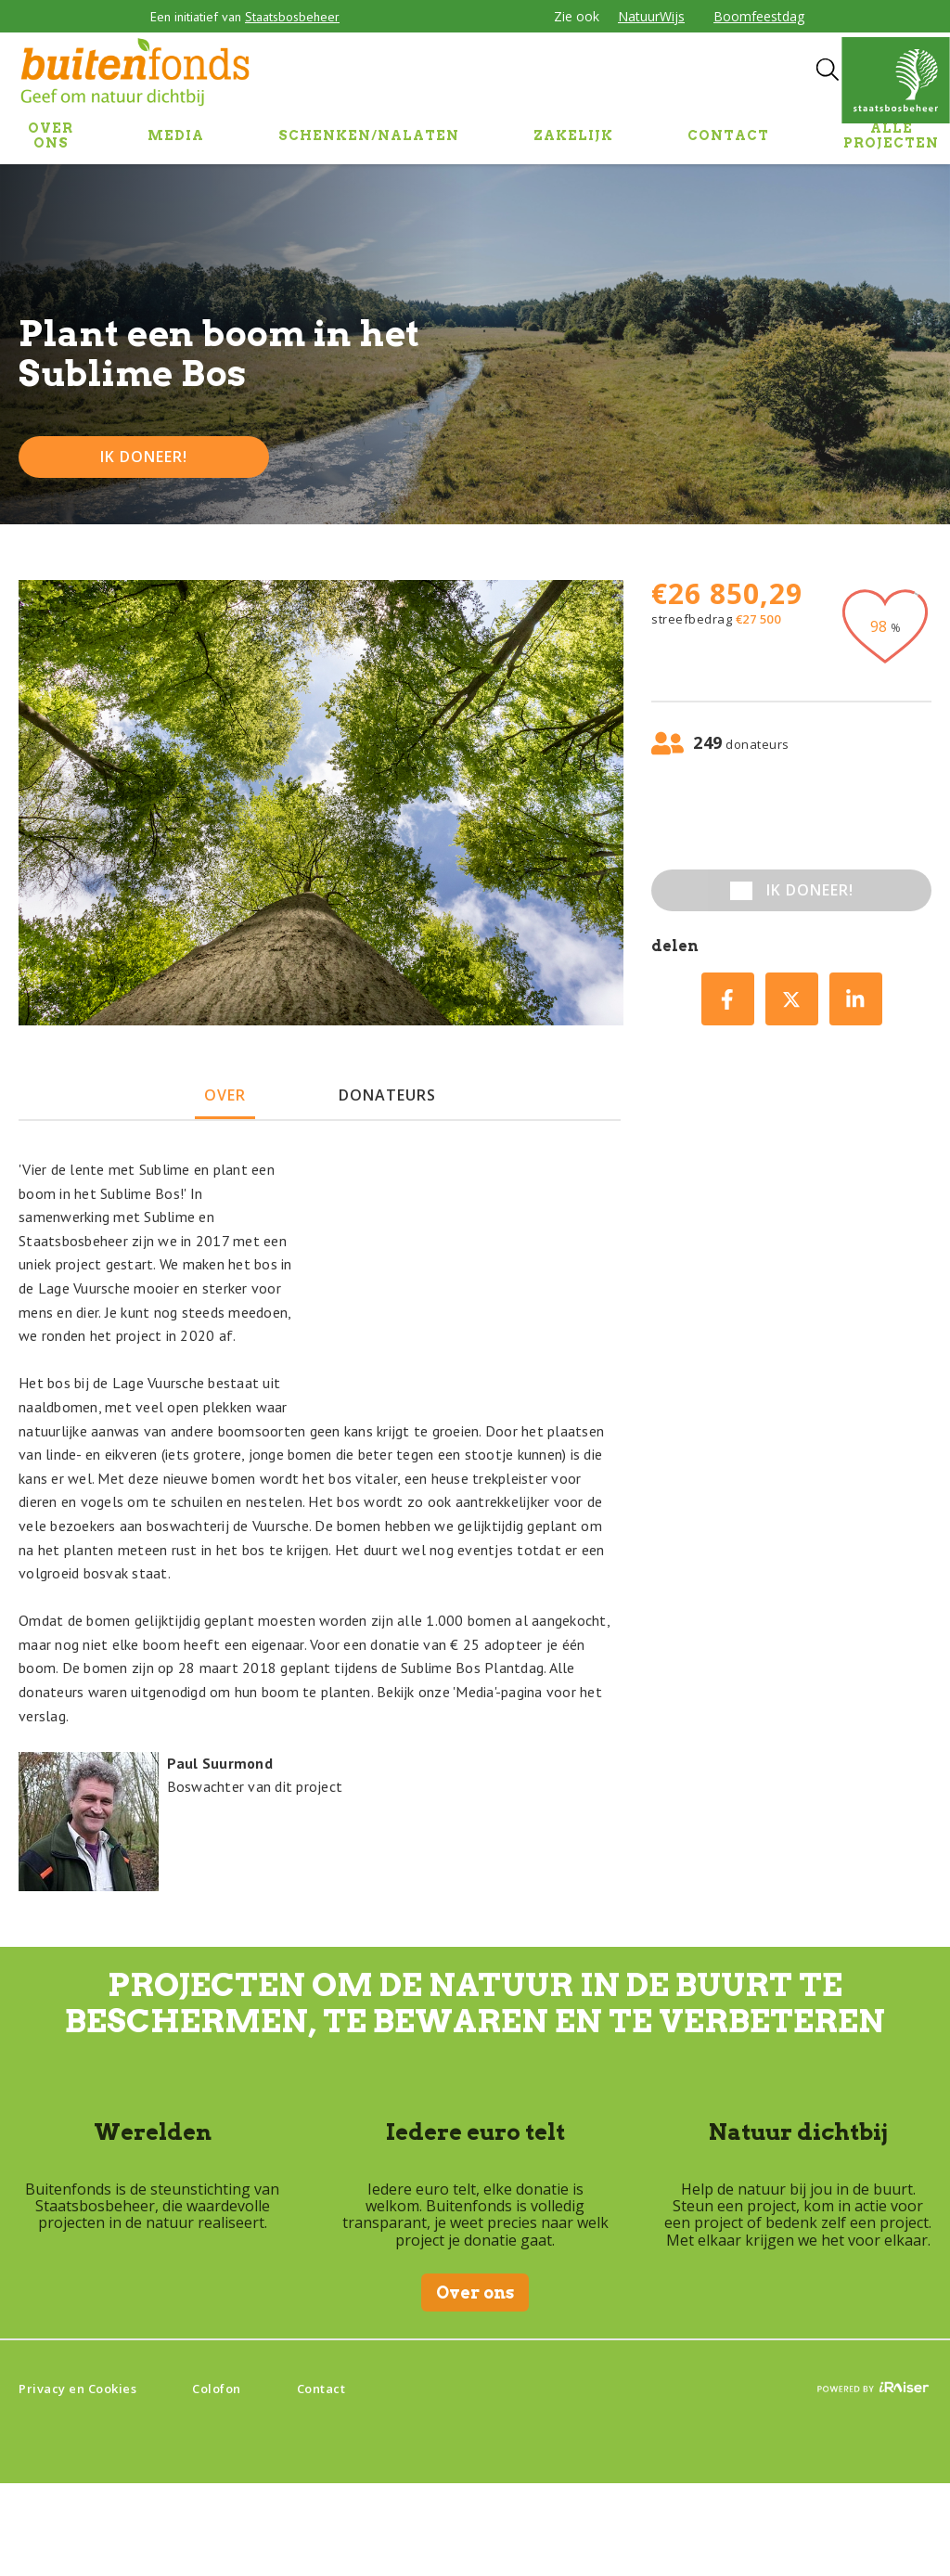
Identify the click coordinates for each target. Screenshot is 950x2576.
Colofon (216, 2388)
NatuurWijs (651, 16)
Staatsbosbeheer (292, 16)
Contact (321, 2388)
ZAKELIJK (573, 135)
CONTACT (728, 135)
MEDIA (176, 135)
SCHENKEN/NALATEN (368, 135)
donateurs (387, 1095)
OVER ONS (50, 135)
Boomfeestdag (758, 16)
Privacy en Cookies (77, 2388)
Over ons (475, 2292)
